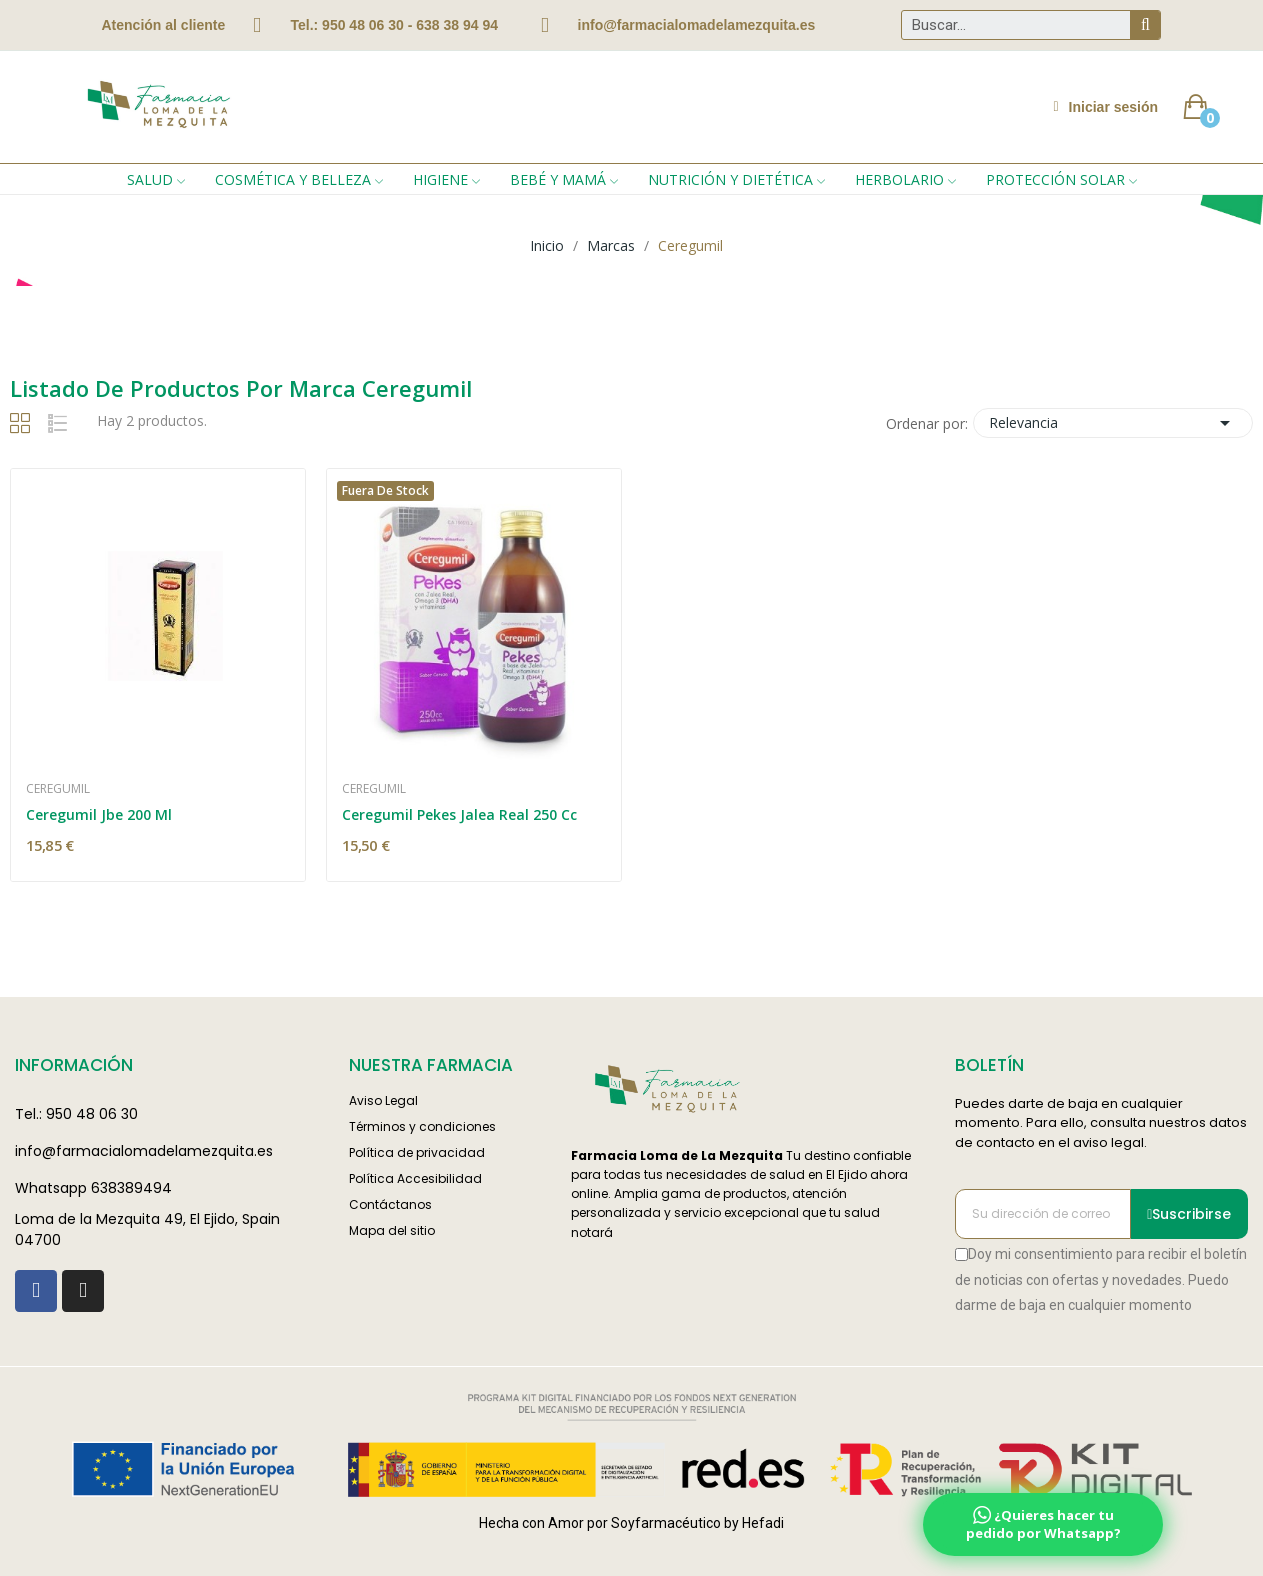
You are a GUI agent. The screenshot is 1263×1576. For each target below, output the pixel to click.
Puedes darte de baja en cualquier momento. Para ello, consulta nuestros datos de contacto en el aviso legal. (1101, 1123)
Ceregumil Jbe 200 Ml (99, 814)
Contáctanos (390, 1204)
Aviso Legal (383, 1100)
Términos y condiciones (422, 1126)
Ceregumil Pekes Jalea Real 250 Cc (459, 814)
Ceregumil (58, 789)
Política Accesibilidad (415, 1178)
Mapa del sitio (392, 1230)
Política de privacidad (417, 1152)
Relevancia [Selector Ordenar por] (1113, 423)
